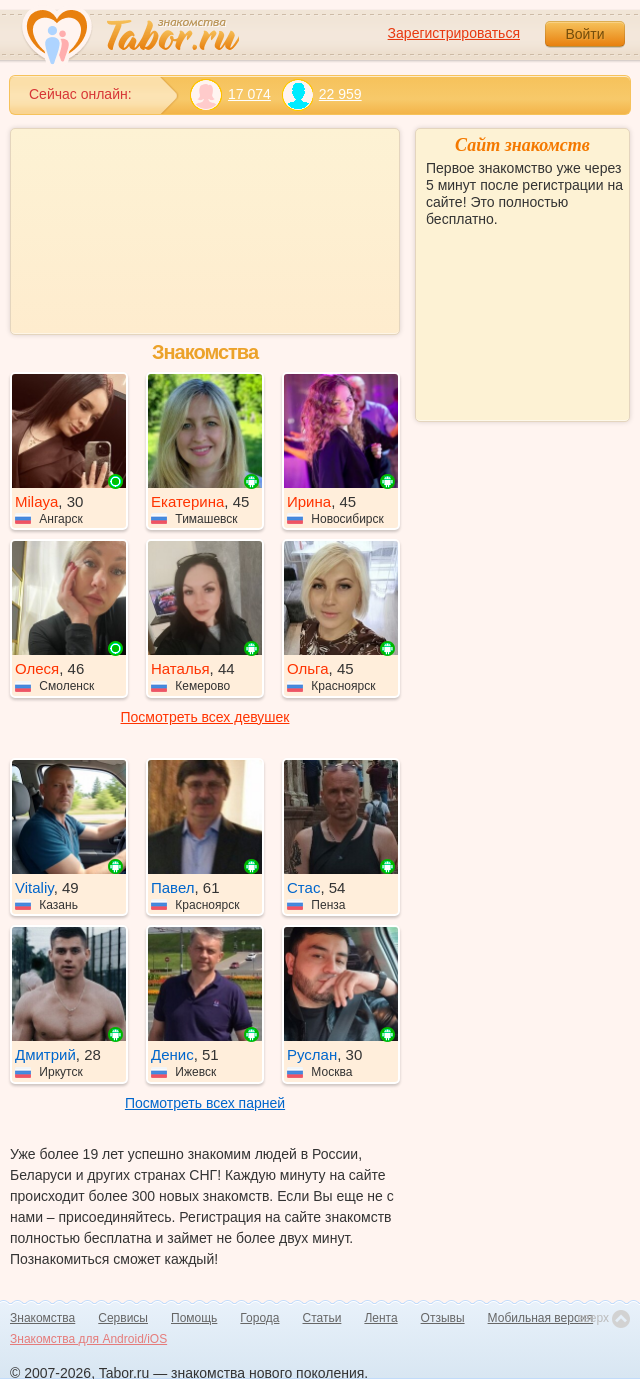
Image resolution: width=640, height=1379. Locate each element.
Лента (380, 1318)
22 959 (321, 94)
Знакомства (42, 1318)
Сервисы (123, 1318)
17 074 (230, 94)
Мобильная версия (541, 1318)
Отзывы (443, 1318)
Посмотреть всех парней (205, 1103)
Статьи (322, 1318)
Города (259, 1318)
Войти (584, 34)
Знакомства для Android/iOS (88, 1339)
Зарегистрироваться (454, 33)
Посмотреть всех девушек (205, 717)
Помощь (194, 1318)
